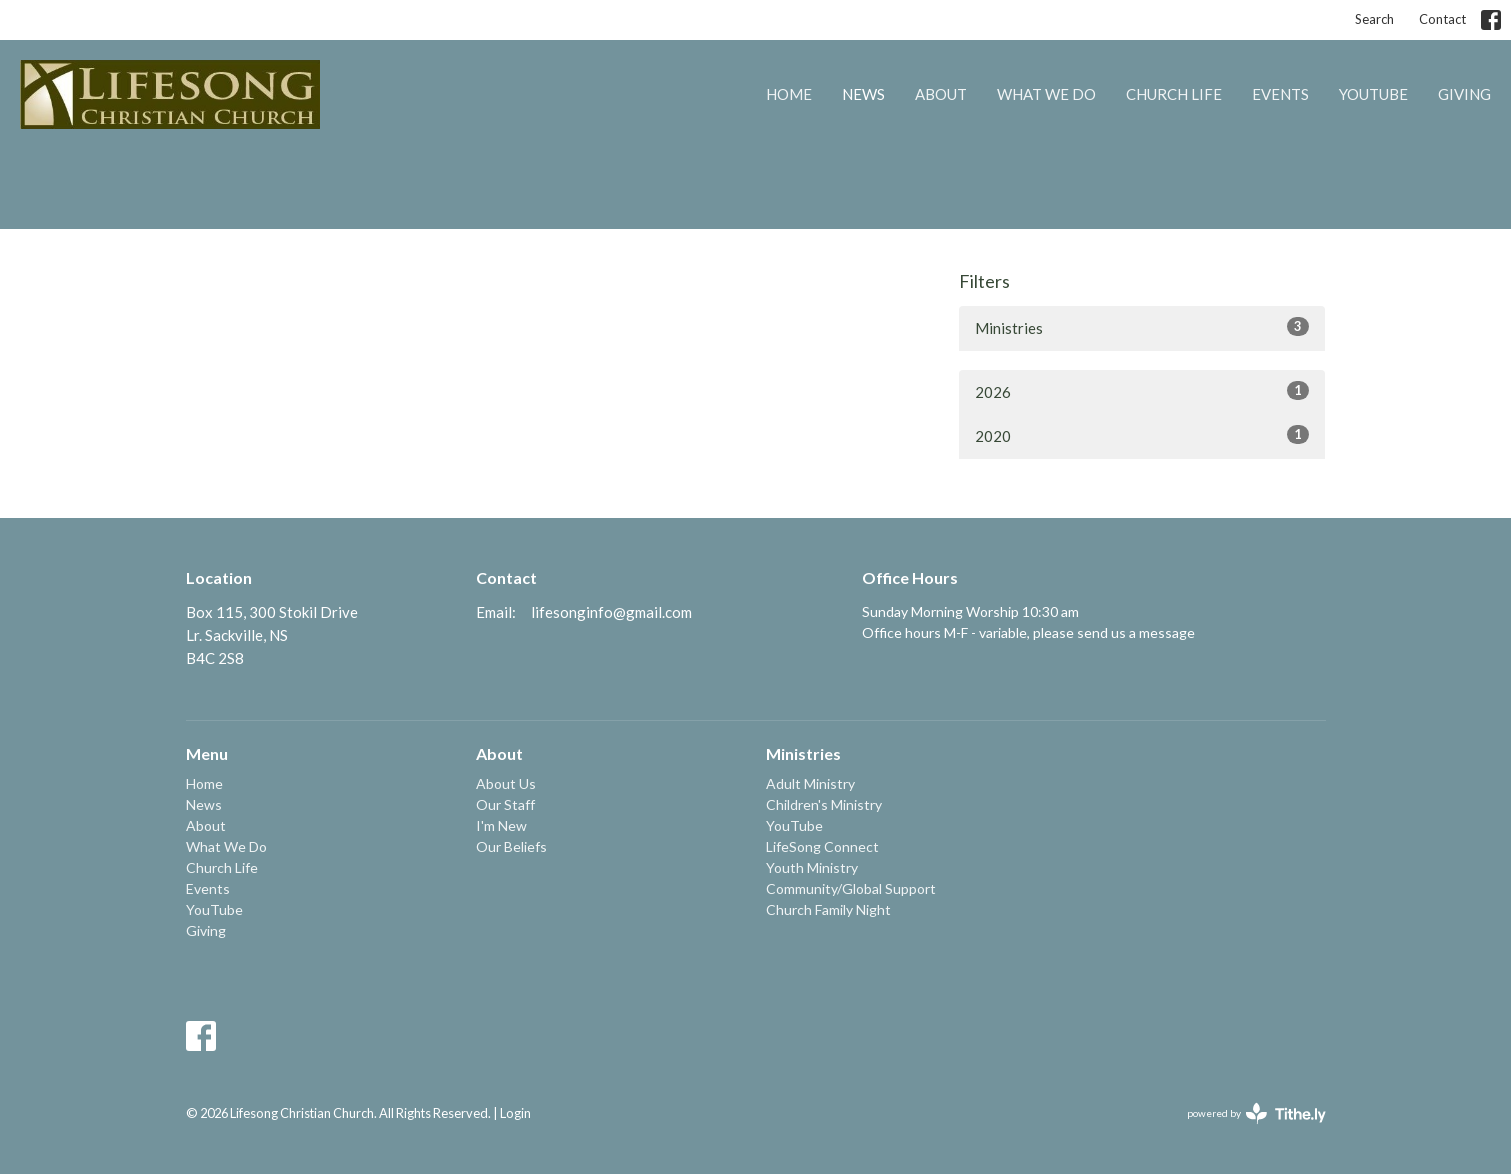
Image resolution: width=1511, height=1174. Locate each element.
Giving (1464, 94)
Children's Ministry (824, 804)
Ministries (1142, 327)
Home (789, 94)
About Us (506, 783)
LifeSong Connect (822, 846)
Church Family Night (828, 909)
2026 (1142, 391)
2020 (1142, 435)
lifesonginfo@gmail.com (611, 612)
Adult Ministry (810, 783)
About (941, 94)
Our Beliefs (511, 846)
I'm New (501, 825)
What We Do (1046, 94)
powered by (1256, 1113)
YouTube (1373, 94)
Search (1374, 19)
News (863, 94)
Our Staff (505, 804)
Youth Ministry (812, 867)
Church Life (1174, 94)
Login (515, 1113)
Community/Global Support (851, 888)
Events (1280, 94)
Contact (1442, 19)
